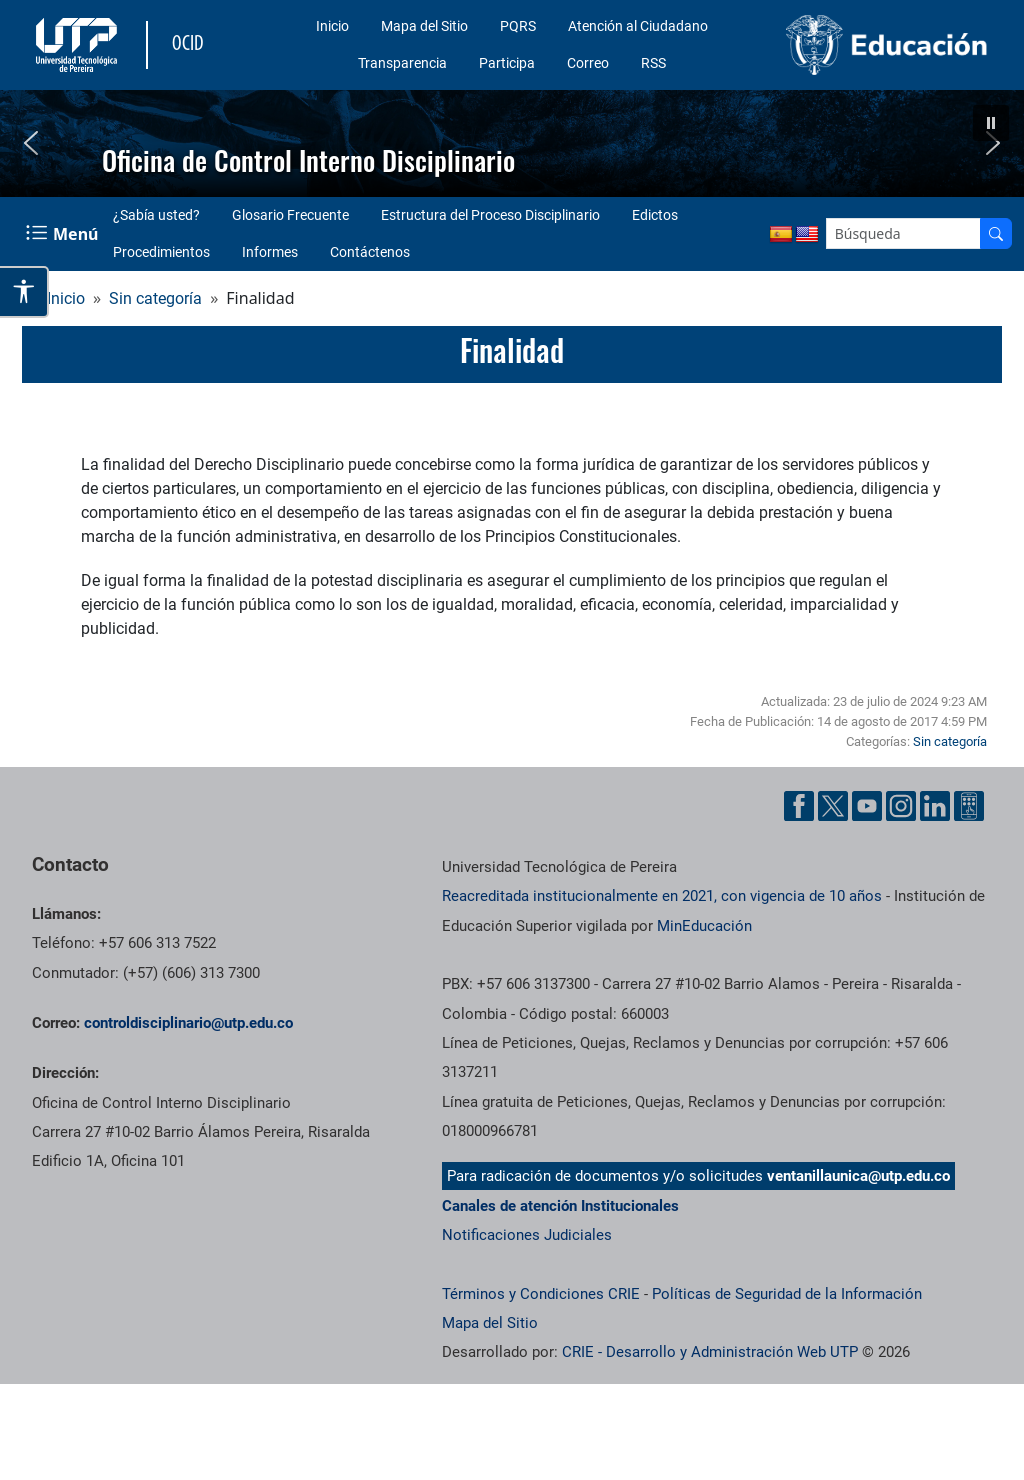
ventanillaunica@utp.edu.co (858, 1176)
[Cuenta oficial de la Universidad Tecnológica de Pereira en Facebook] (799, 806)
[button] (991, 123)
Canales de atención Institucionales (560, 1206)
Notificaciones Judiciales (527, 1235)
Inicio (332, 26)
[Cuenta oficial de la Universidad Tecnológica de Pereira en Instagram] (901, 806)
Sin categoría (155, 298)
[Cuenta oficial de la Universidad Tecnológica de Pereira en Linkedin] (935, 806)
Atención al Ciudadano (638, 26)
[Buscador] (996, 233)
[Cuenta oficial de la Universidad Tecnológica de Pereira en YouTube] (867, 806)
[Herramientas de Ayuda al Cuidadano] (969, 806)
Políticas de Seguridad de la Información (787, 1294)
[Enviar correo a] (188, 1023)
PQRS (518, 26)
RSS (653, 63)
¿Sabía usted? (156, 215)
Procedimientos (161, 252)
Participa (507, 63)
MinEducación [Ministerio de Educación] (704, 926)
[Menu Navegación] (64, 233)
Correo (588, 63)
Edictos (655, 215)
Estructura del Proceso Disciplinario (490, 215)
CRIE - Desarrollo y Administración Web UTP (710, 1352)
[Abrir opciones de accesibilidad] (24, 291)
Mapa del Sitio (424, 26)
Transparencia (402, 63)
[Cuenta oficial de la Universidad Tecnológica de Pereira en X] (833, 806)
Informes (270, 252)
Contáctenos (370, 252)
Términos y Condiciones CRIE (541, 1294)
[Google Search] (903, 233)
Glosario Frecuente (290, 215)
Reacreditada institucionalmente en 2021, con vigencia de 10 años (662, 896)
